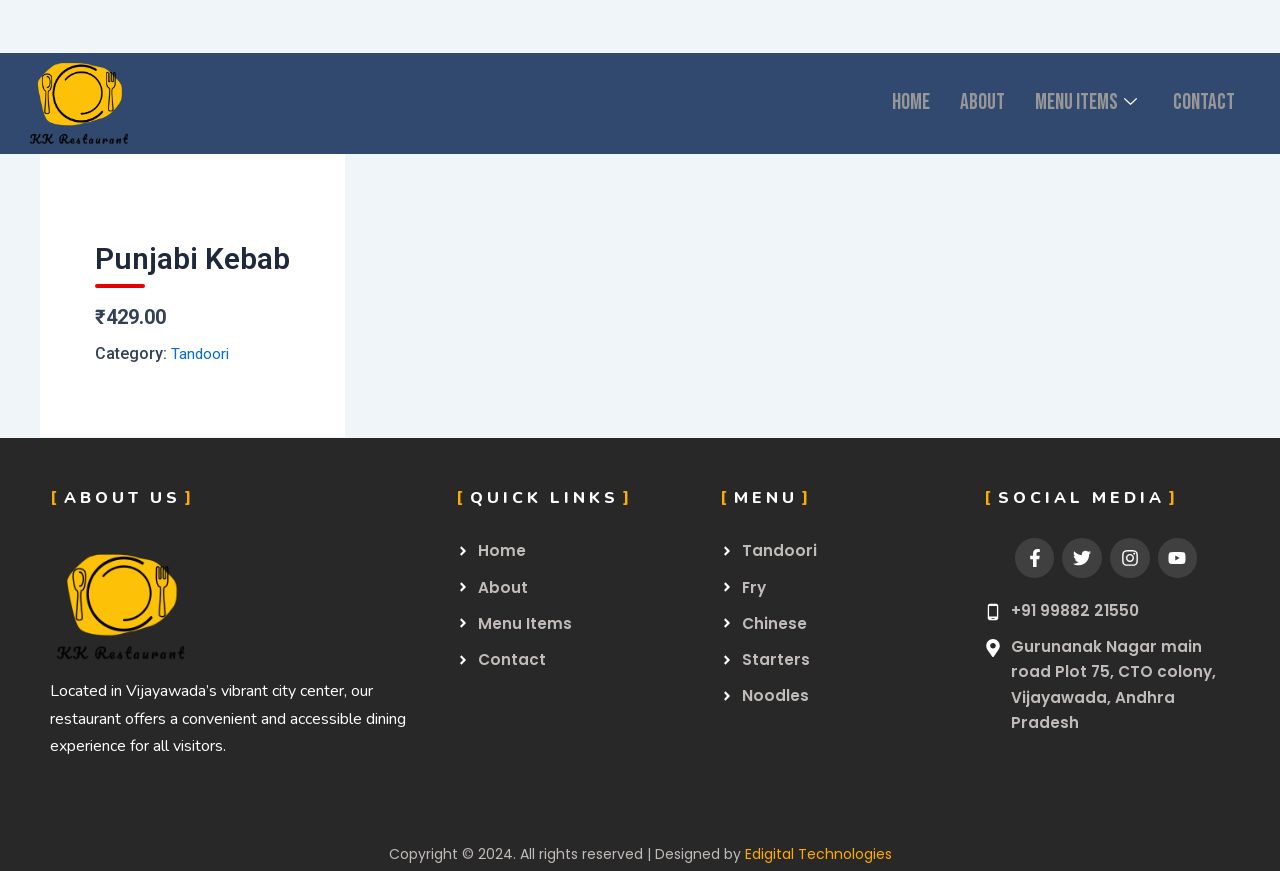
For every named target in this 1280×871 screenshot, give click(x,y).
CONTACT (1199, 103)
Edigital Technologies (818, 854)
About (955, 103)
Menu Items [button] (1069, 103)
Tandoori (201, 353)
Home (878, 103)
